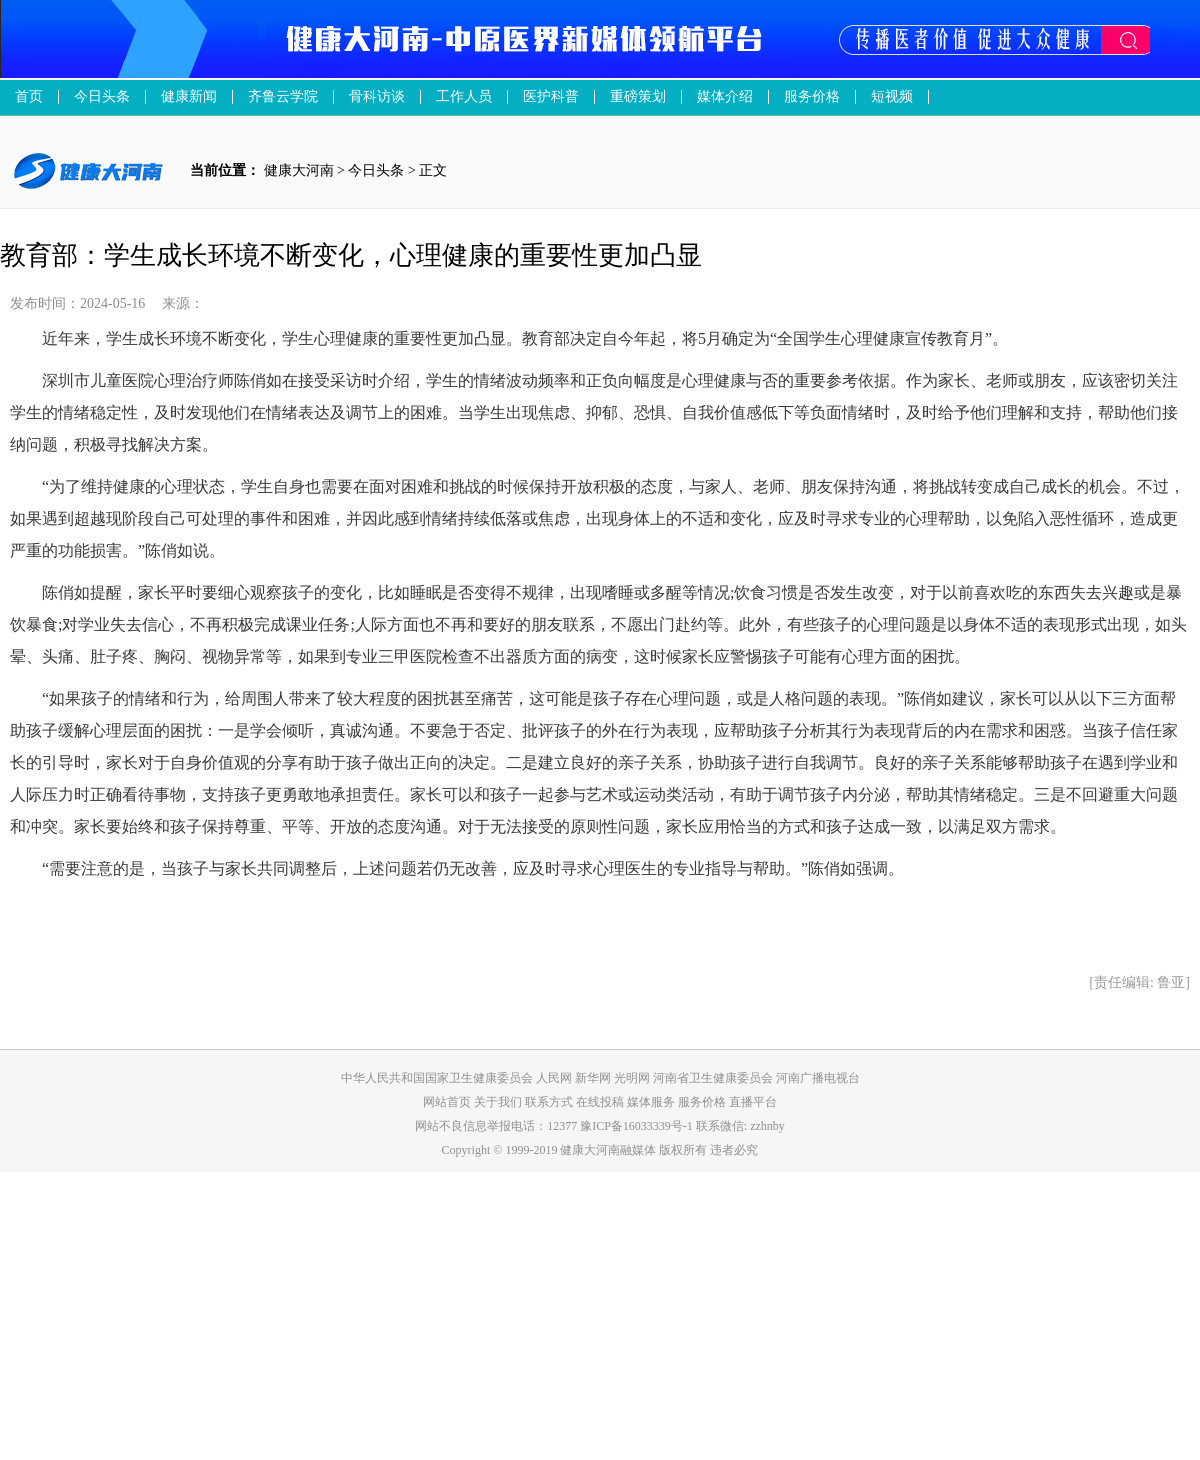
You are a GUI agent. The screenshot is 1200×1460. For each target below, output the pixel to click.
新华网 (593, 1078)
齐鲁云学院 (283, 97)
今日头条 (102, 97)
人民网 (554, 1078)
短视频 (892, 97)
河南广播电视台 (818, 1078)
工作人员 (464, 97)
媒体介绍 (725, 97)
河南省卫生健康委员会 (713, 1078)
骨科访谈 (377, 97)
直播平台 (753, 1102)
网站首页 (447, 1102)
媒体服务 (652, 1102)
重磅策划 (638, 97)
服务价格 (703, 1102)
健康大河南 (299, 170)
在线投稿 (601, 1102)
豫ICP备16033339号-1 (636, 1126)
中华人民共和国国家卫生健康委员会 (437, 1078)
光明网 (632, 1078)
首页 (29, 97)
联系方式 (550, 1102)
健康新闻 (189, 97)
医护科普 (551, 97)
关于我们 (499, 1102)
